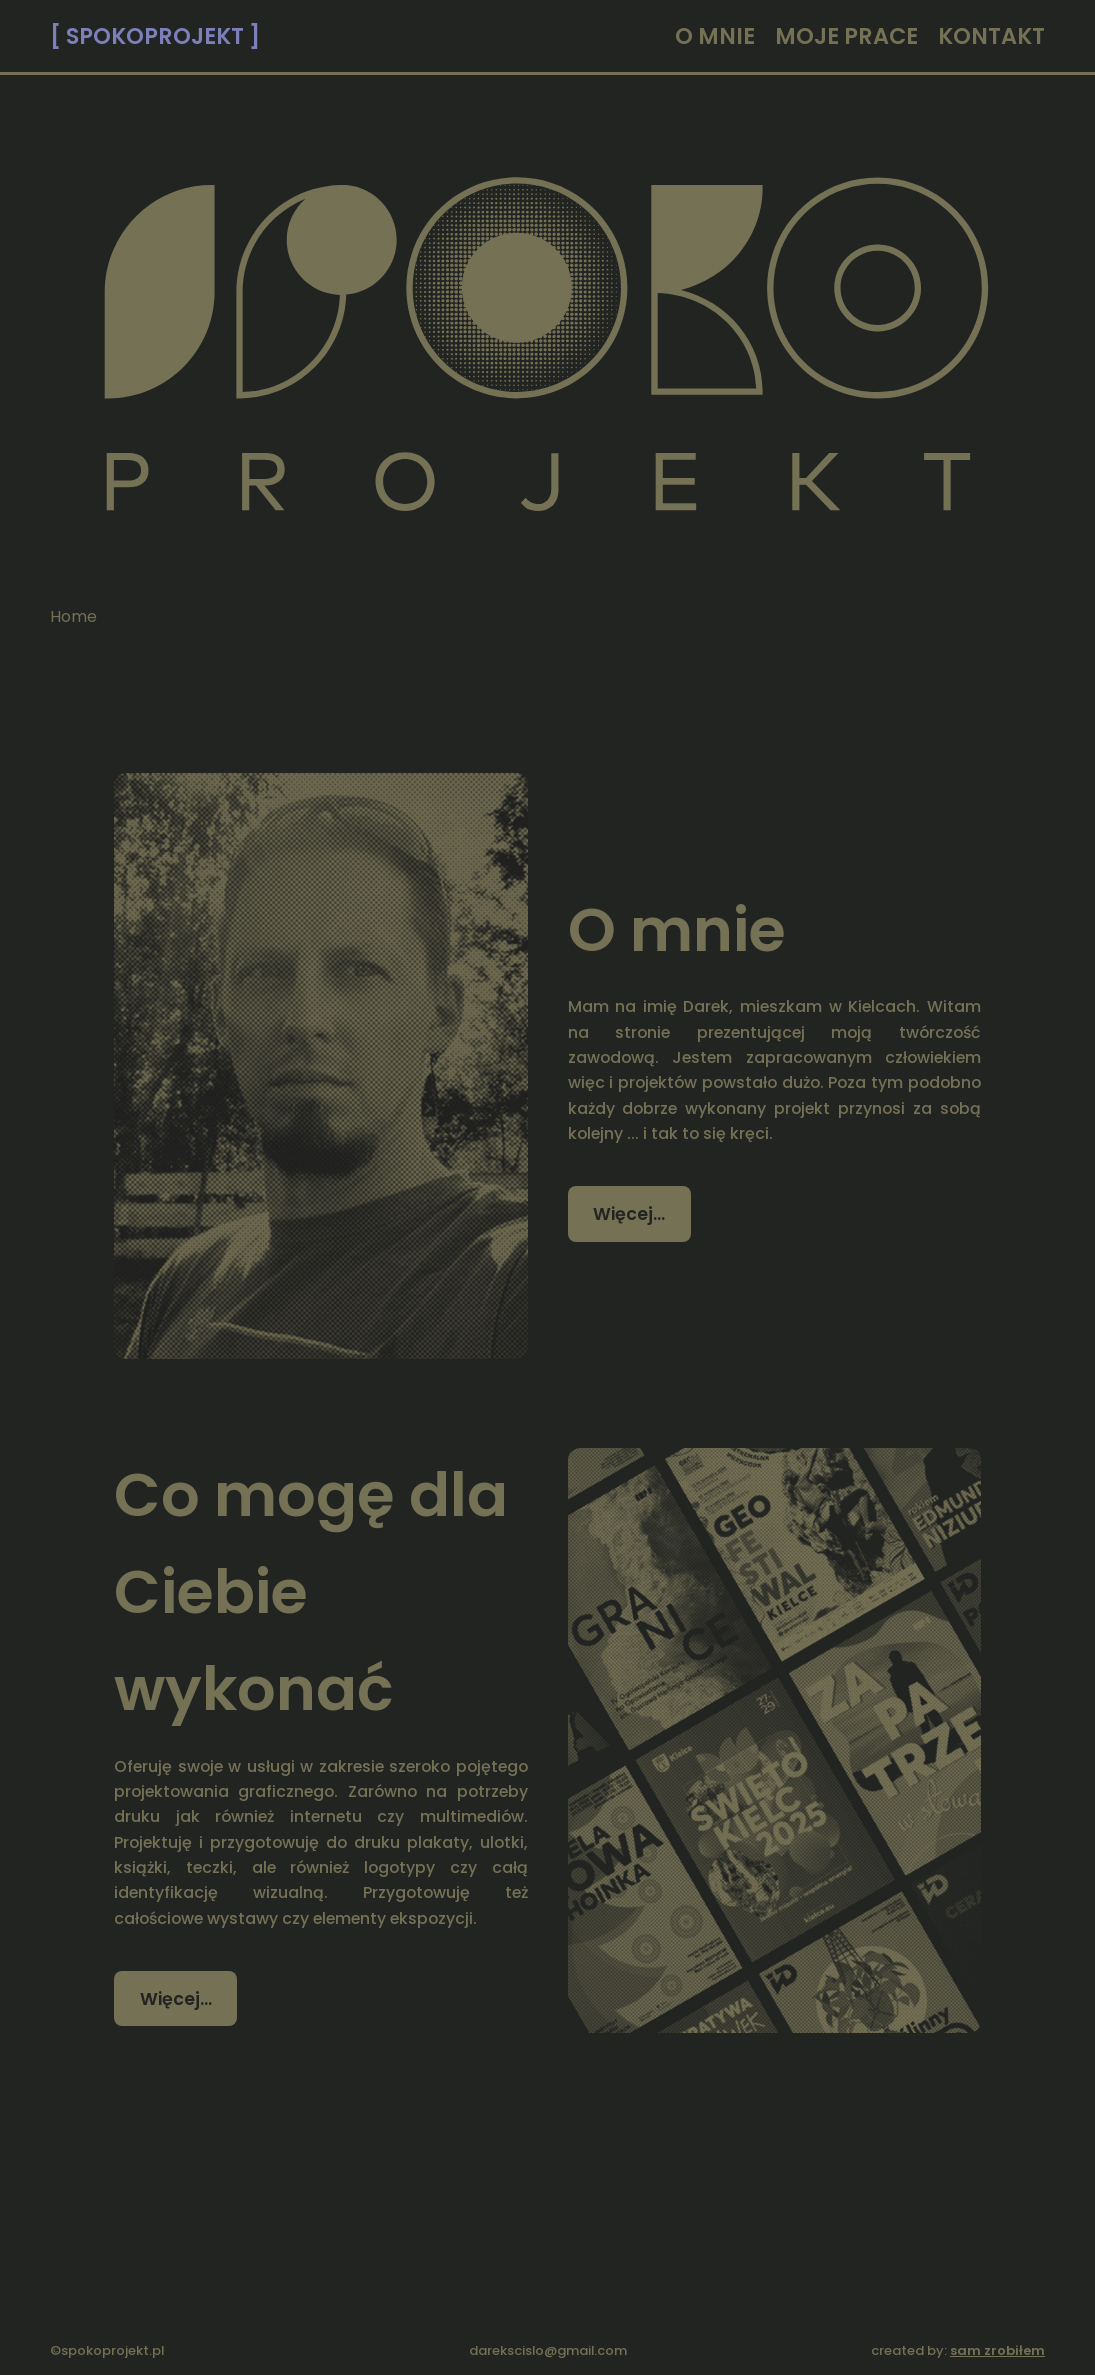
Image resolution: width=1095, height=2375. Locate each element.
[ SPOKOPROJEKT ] (155, 36)
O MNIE (715, 36)
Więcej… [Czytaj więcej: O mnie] (629, 1214)
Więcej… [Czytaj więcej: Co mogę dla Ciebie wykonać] (176, 1999)
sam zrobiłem (997, 2350)
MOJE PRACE (846, 36)
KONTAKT (991, 36)
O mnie (677, 929)
